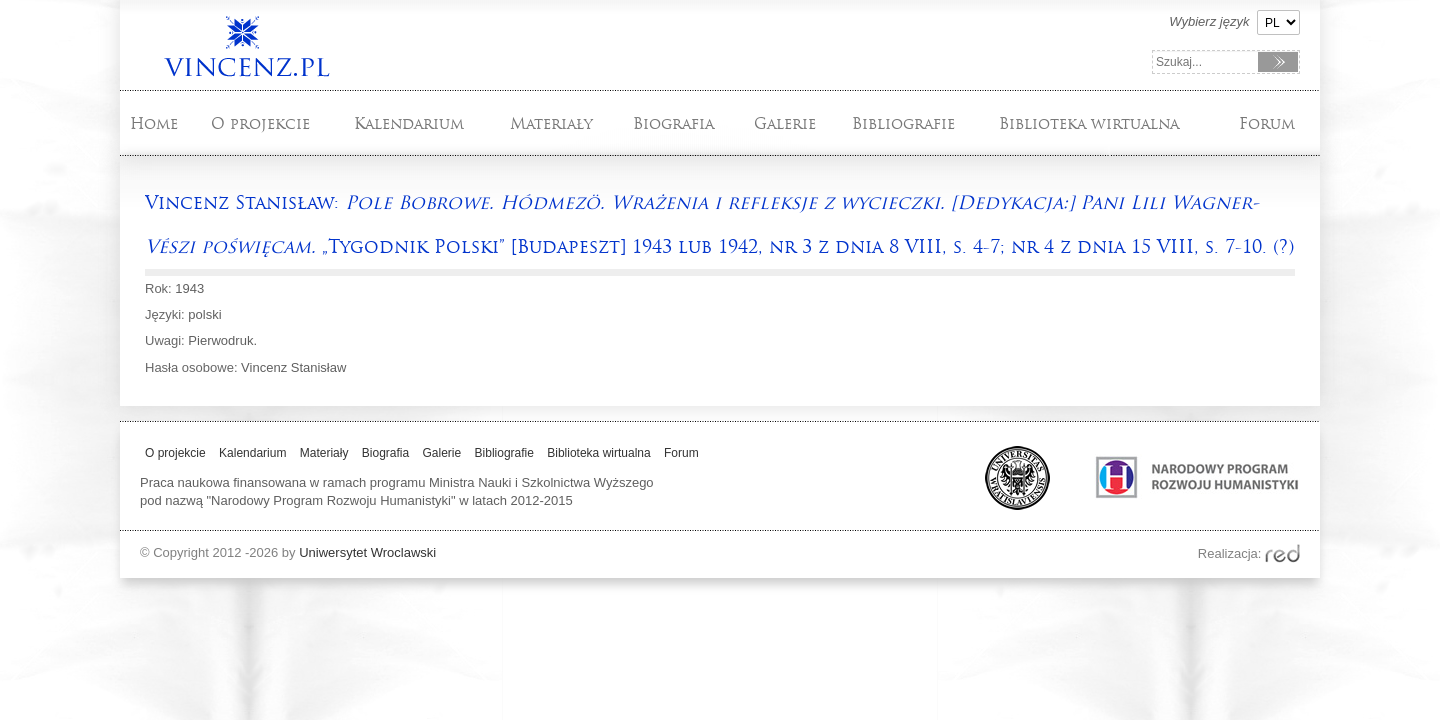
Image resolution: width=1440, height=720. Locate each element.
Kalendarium (409, 123)
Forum (1267, 123)
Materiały (551, 123)
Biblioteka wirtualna (1089, 123)
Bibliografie (903, 123)
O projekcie (260, 123)
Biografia (673, 123)
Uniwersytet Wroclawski (367, 552)
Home (154, 123)
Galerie (785, 123)
